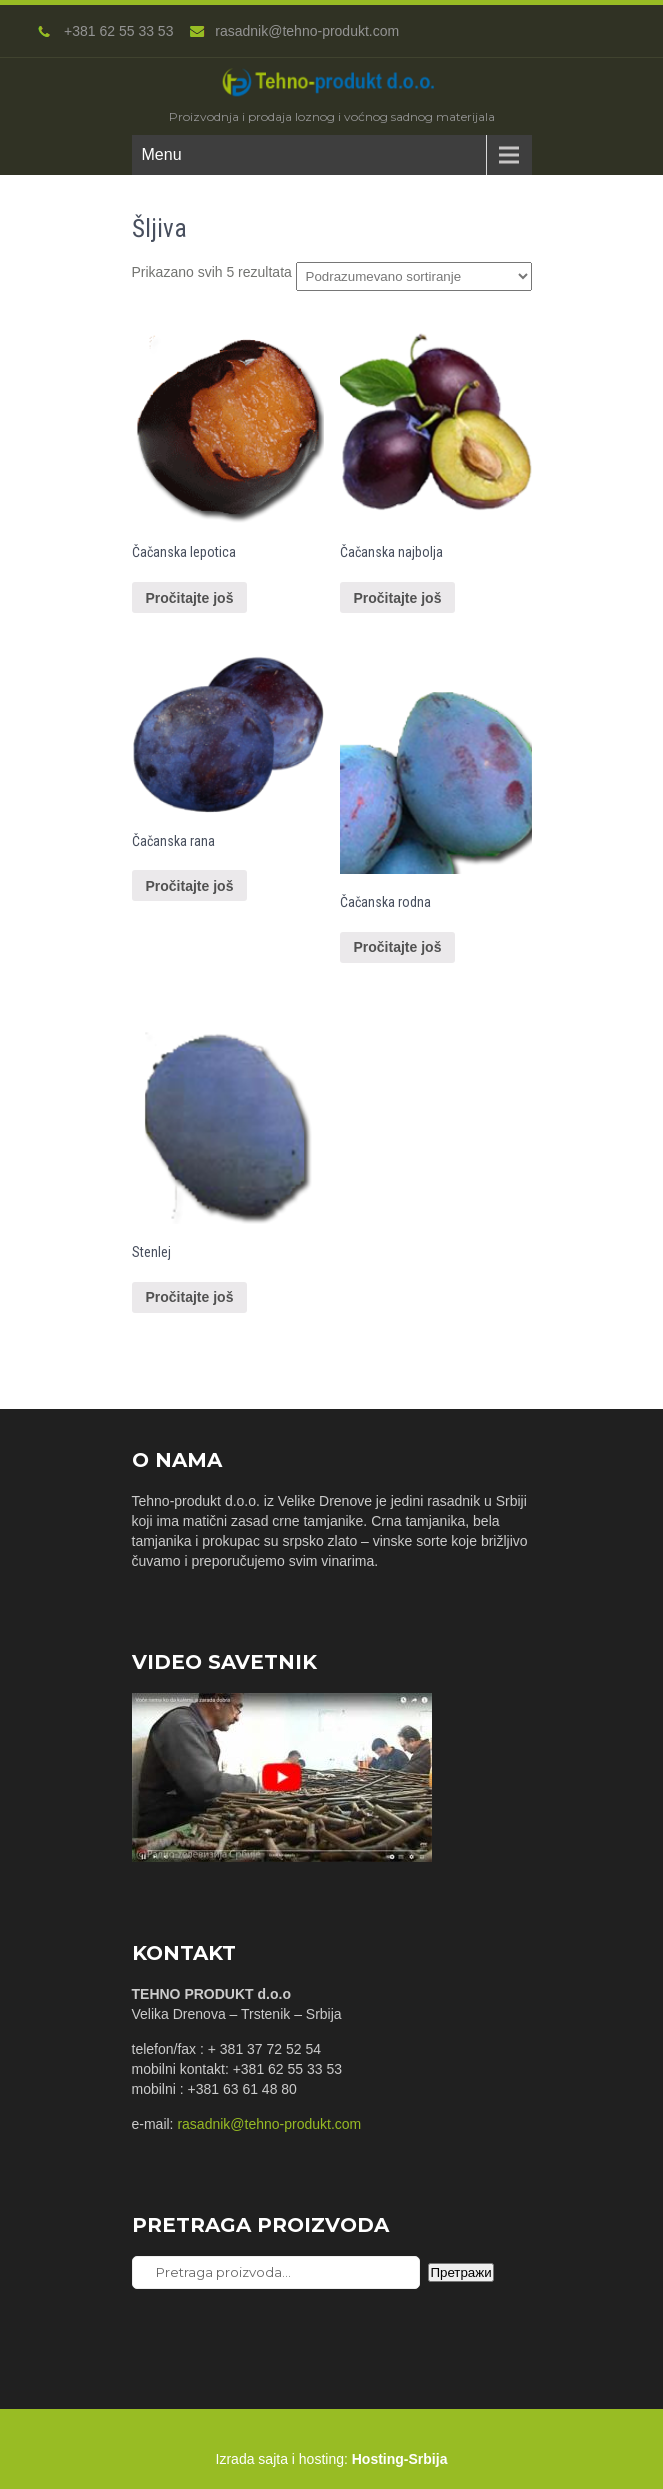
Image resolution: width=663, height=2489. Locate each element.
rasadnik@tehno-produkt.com (294, 31)
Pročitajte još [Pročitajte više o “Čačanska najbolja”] (398, 598)
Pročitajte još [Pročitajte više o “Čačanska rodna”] (398, 947)
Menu (162, 154)
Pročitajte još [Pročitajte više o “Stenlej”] (190, 1297)
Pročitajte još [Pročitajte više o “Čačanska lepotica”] (190, 598)
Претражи (460, 2272)
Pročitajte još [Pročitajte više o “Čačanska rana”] (190, 886)
